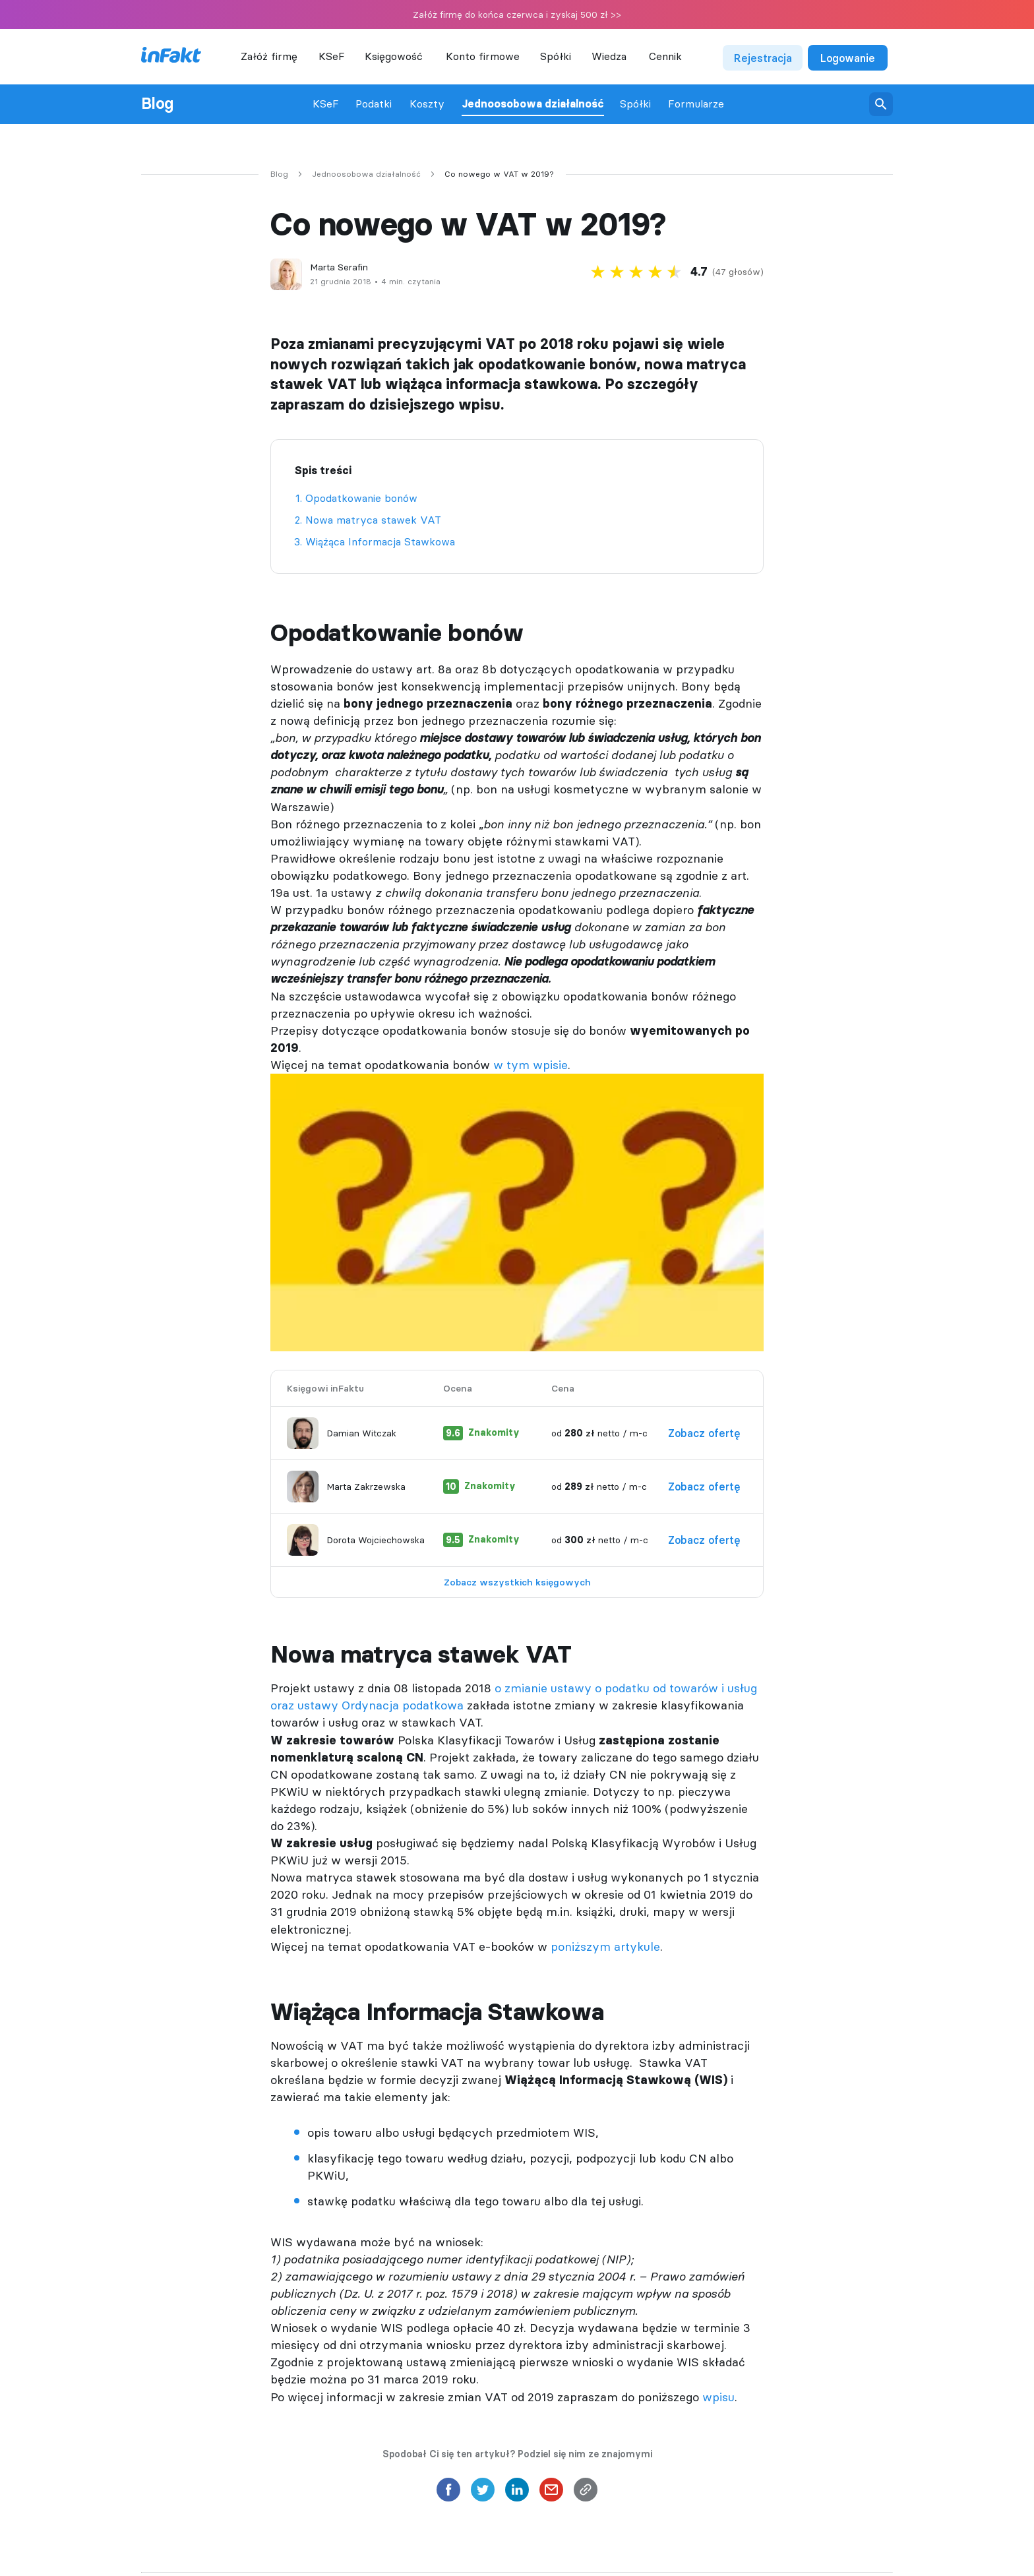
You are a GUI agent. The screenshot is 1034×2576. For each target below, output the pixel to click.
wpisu (718, 2397)
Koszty (427, 104)
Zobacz (711, 1433)
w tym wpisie (530, 1064)
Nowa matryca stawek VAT (373, 519)
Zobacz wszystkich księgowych (517, 1582)
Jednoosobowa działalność (533, 104)
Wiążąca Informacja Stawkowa (380, 541)
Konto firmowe (483, 56)
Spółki (635, 104)
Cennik (665, 56)
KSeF (332, 56)
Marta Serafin (339, 267)
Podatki (373, 104)
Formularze (696, 104)
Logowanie (847, 58)
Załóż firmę (269, 56)
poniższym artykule (605, 1946)
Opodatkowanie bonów (361, 498)
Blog (157, 103)
